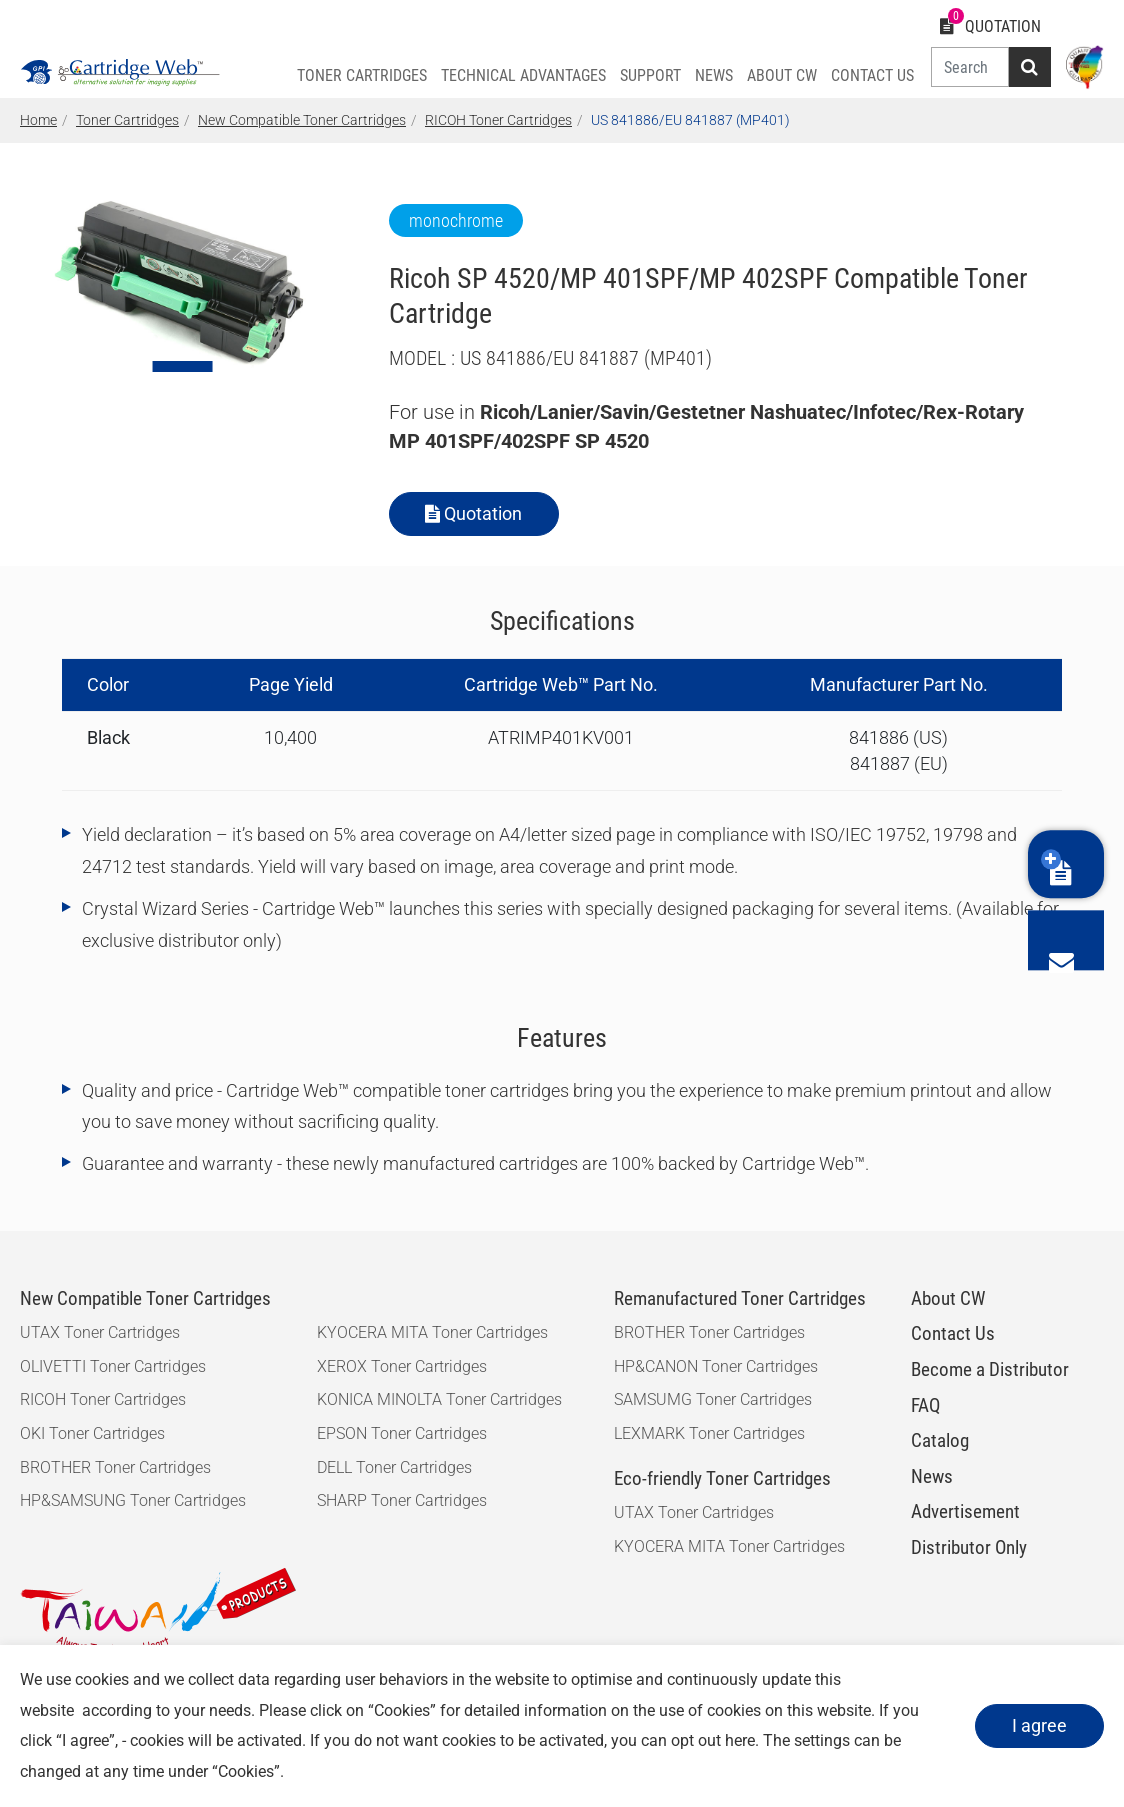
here (740, 1740)
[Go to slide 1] (183, 366)
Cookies (402, 1710)
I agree (1035, 1725)
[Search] (968, 67)
